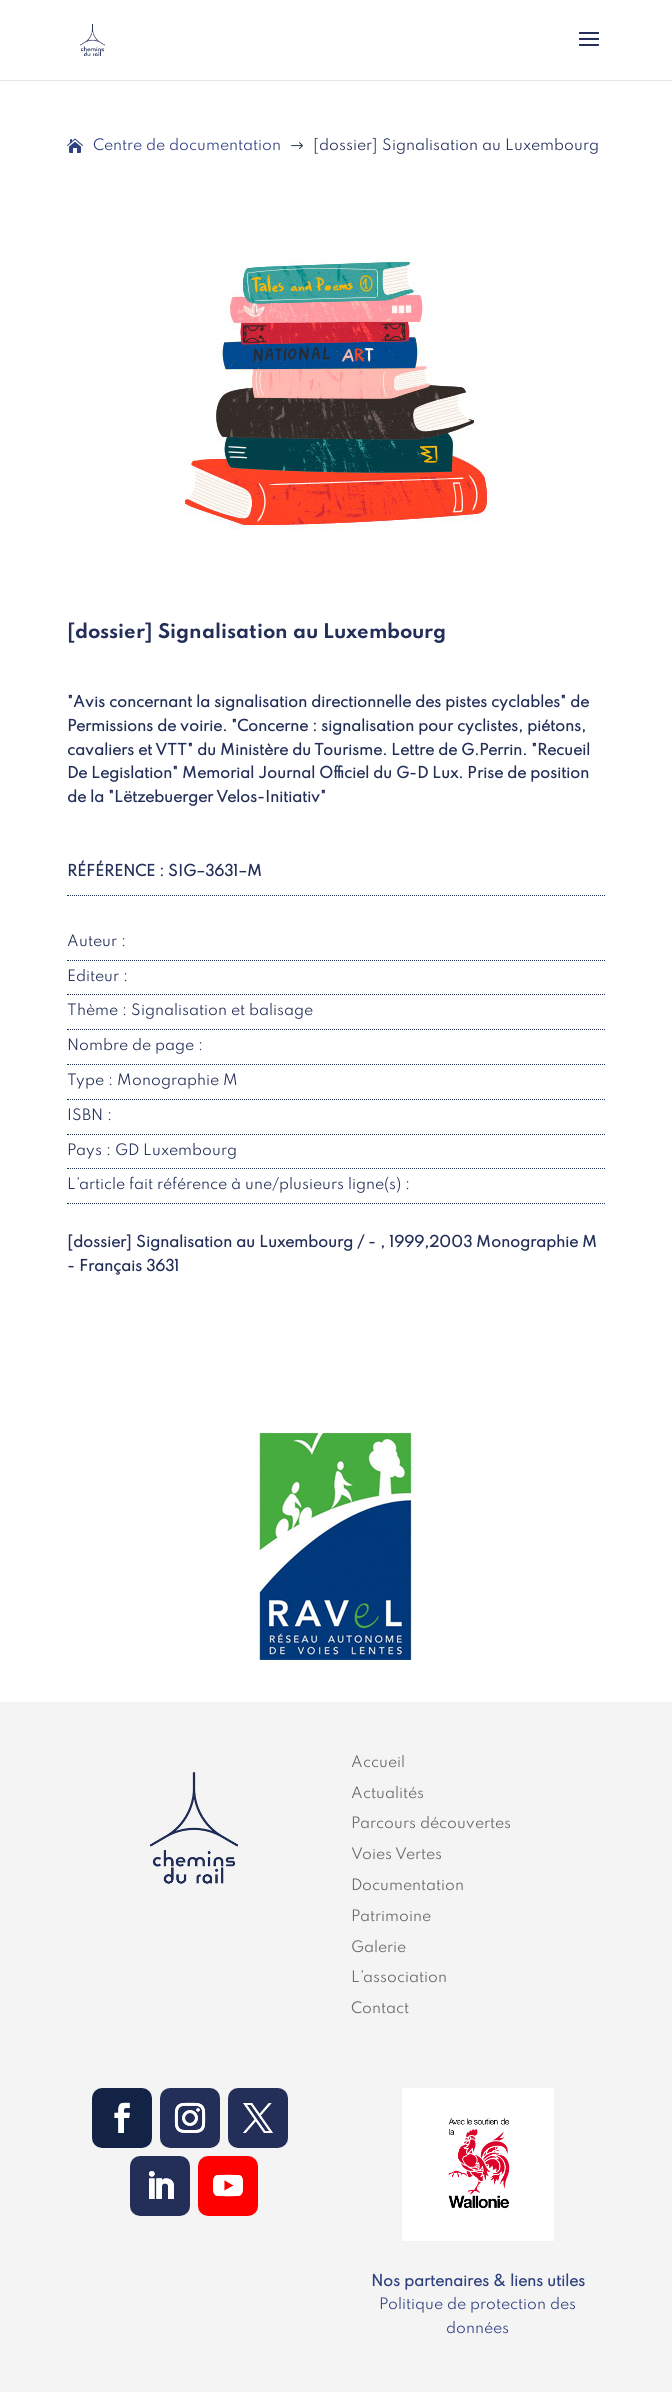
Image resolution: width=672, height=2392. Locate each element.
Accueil (378, 1763)
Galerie (378, 1948)
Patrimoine (391, 1917)
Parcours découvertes (431, 1824)
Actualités (387, 1794)
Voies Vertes (396, 1855)
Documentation (407, 1886)
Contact (380, 2009)
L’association (399, 1978)
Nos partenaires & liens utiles (478, 2282)
